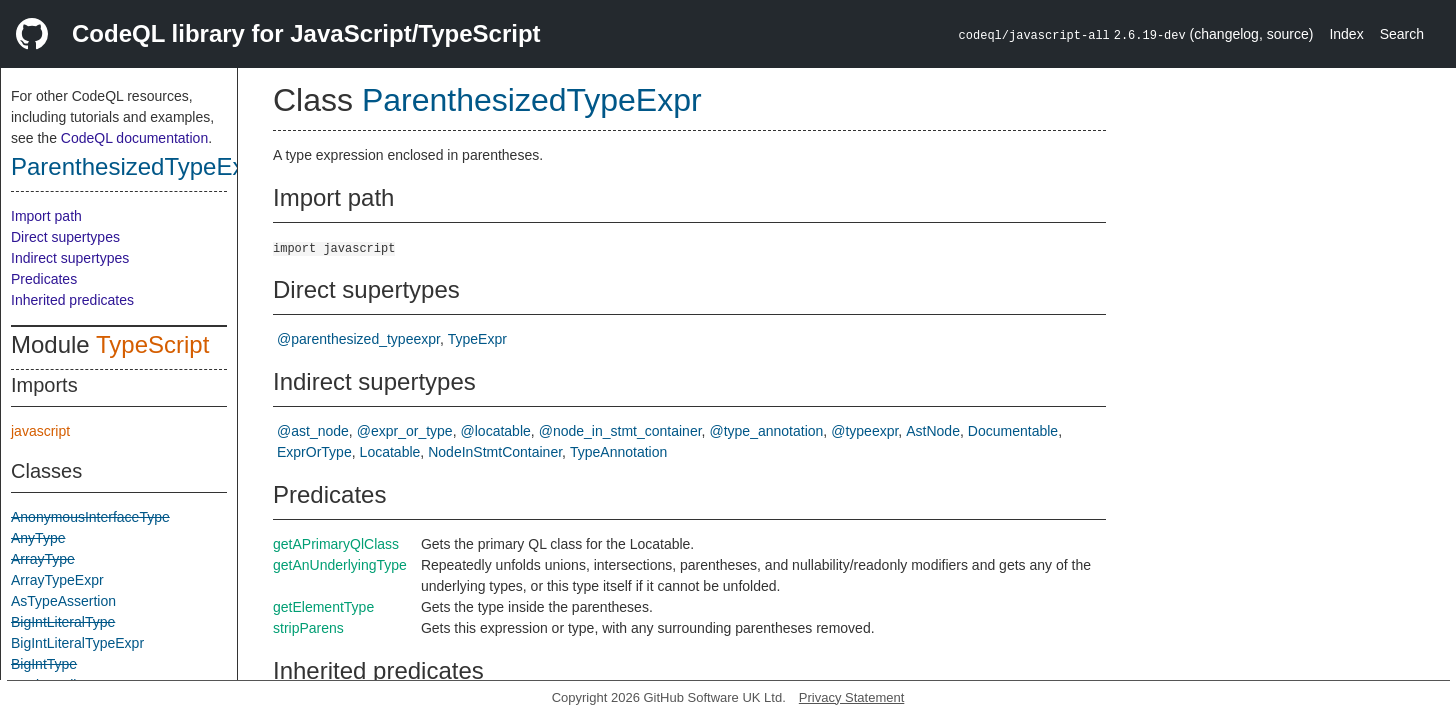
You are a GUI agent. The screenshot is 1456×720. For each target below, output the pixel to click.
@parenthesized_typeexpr (358, 339)
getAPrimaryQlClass (336, 544)
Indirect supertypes (70, 258)
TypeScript (152, 344)
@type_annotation (766, 431)
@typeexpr (864, 431)
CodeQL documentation (134, 138)
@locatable (496, 431)
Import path (46, 216)
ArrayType (43, 559)
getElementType (323, 607)
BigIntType (44, 664)
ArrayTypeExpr (57, 580)
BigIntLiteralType (63, 622)
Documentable (1013, 431)
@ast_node (313, 431)
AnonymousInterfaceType (90, 517)
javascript (40, 431)
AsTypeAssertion (63, 601)
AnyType (38, 538)
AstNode (933, 431)
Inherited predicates (72, 300)
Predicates (44, 279)
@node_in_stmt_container (620, 431)
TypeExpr (477, 339)
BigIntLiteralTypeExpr (77, 643)
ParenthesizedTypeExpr (138, 166)
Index (1346, 34)
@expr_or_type (405, 431)
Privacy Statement (852, 697)
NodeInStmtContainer (495, 452)
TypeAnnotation (618, 452)
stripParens (308, 628)
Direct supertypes (65, 237)
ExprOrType (314, 452)
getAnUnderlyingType (340, 565)
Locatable (390, 452)
